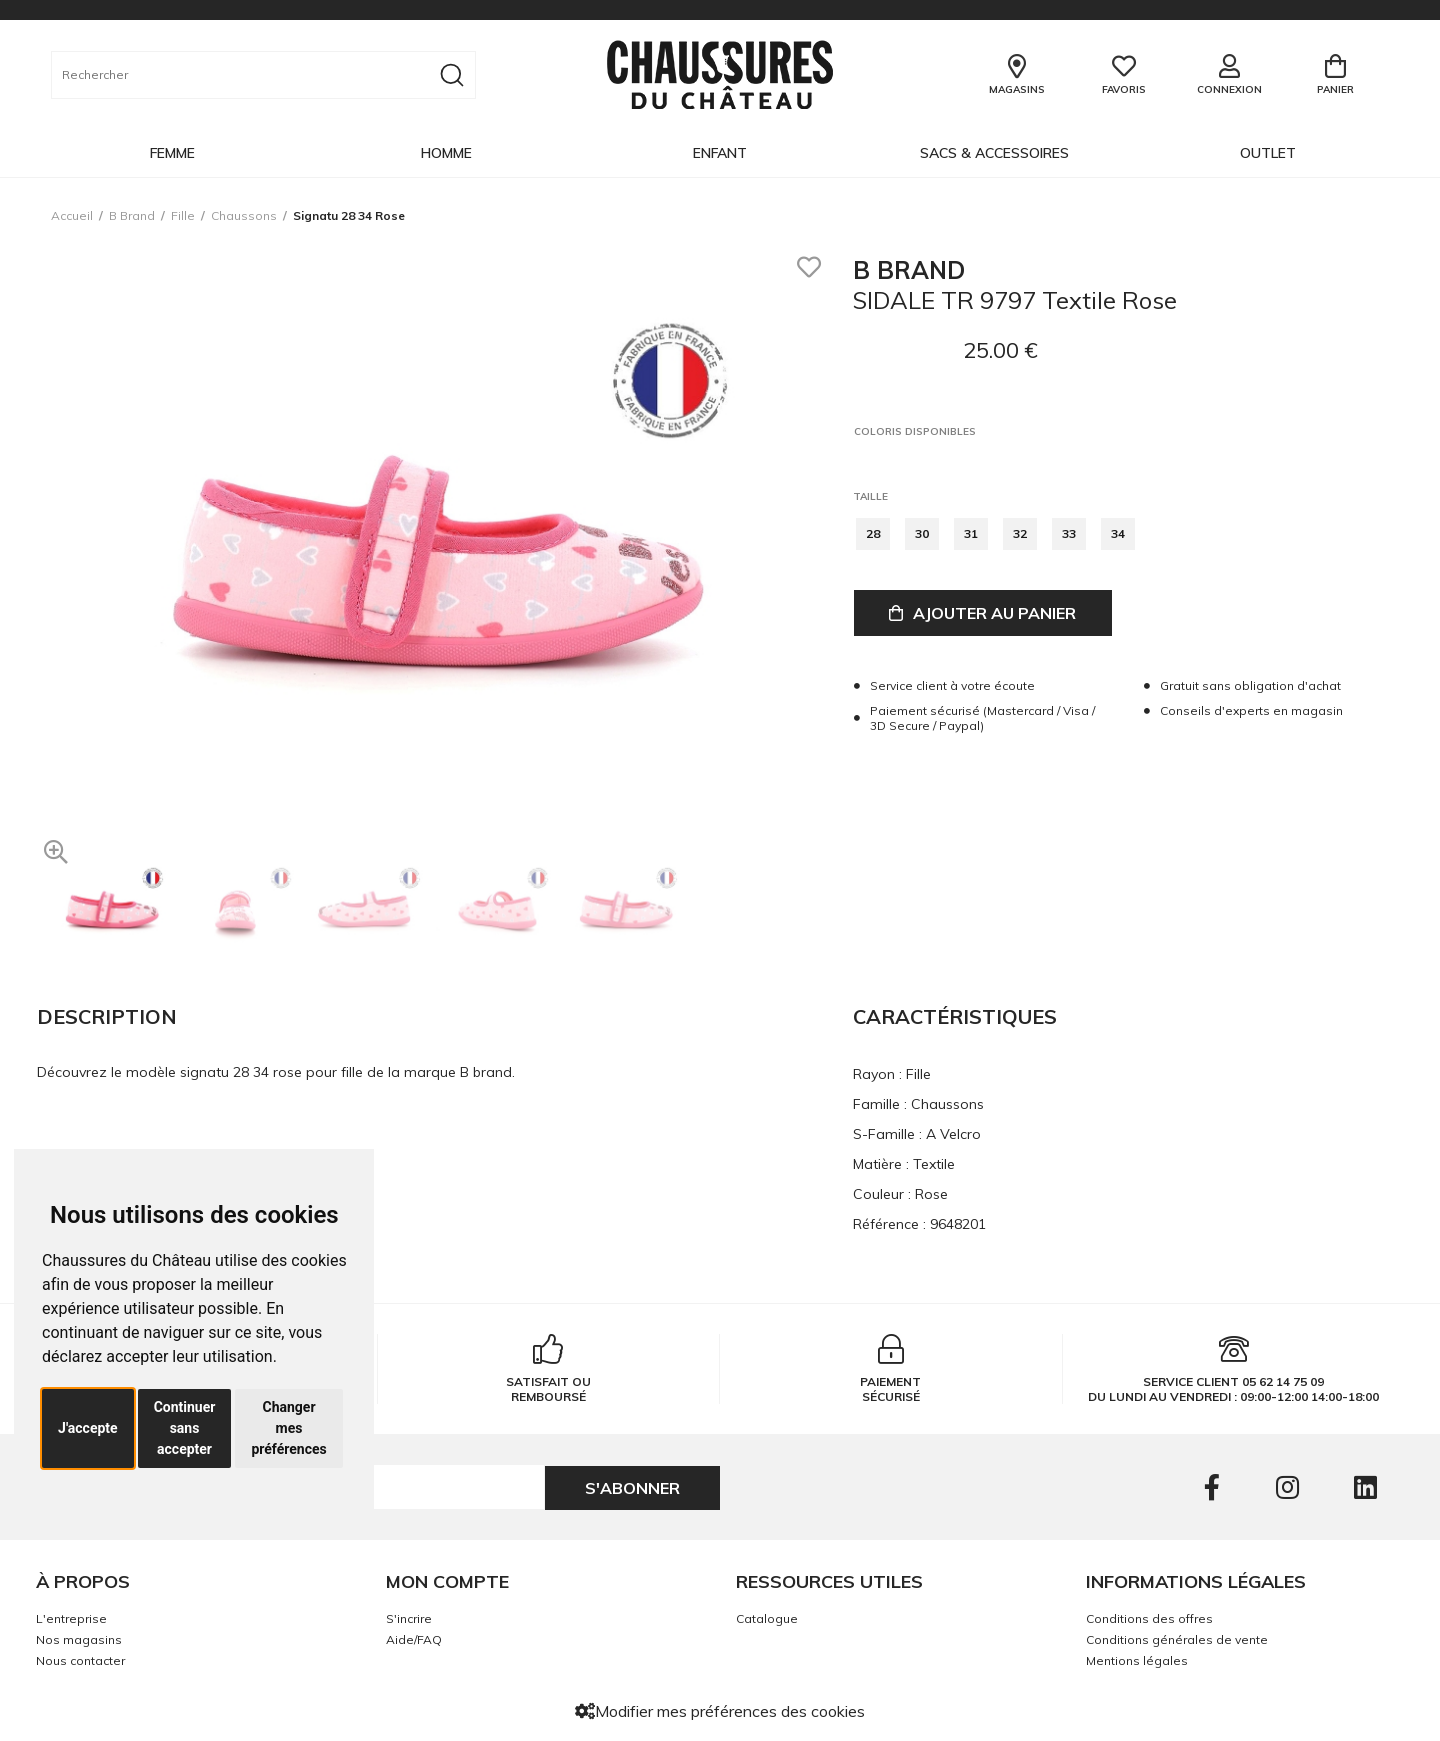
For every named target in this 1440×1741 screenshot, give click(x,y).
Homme (446, 153)
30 (922, 533)
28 (873, 533)
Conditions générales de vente (1177, 1639)
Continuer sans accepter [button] (185, 1428)
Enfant (720, 153)
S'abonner (632, 1488)
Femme (172, 153)
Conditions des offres (1149, 1618)
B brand (132, 215)
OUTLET (1268, 153)
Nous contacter (80, 1660)
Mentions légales (1137, 1660)
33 (1069, 533)
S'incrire (409, 1618)
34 (1118, 533)
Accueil (72, 215)
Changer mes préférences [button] (288, 1428)
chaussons (244, 215)
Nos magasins (79, 1639)
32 (1020, 533)
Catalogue (767, 1618)
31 (971, 533)
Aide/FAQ (414, 1639)
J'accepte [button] (88, 1428)
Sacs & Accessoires (994, 153)
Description (107, 1016)
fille (183, 215)
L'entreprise (71, 1618)
